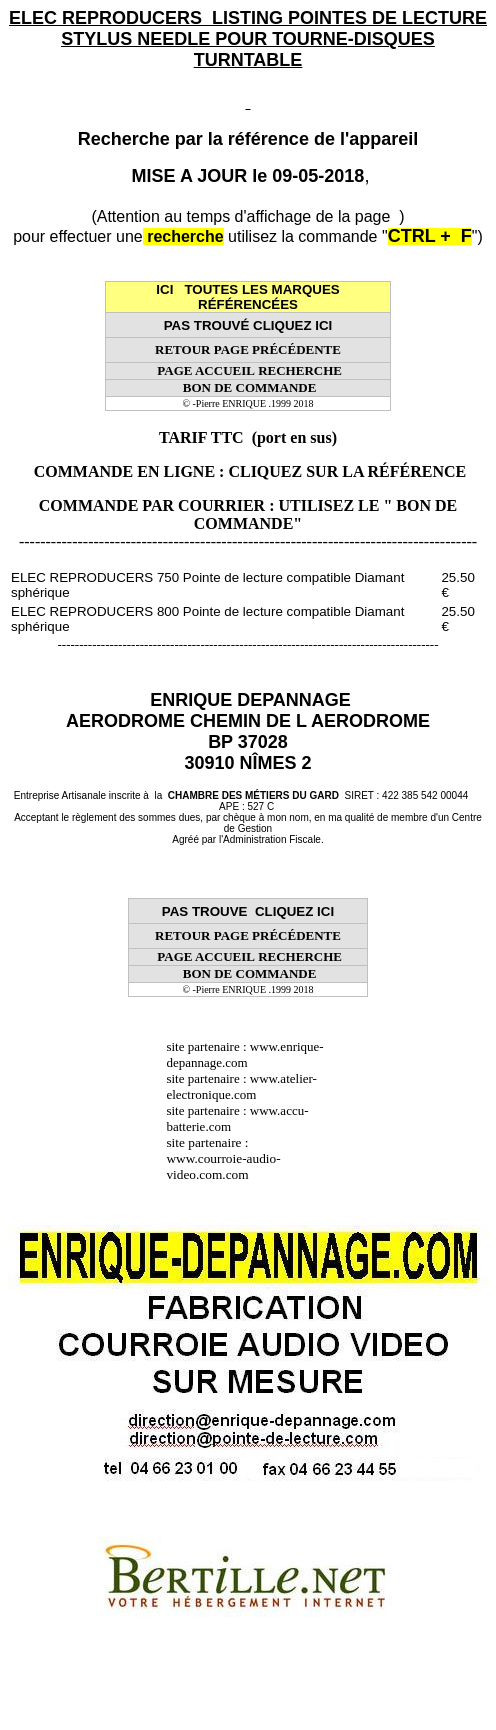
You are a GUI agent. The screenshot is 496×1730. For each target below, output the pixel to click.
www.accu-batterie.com (237, 1118)
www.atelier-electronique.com (241, 1086)
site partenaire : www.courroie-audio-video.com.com (223, 1158)
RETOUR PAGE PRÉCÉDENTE (248, 349)
